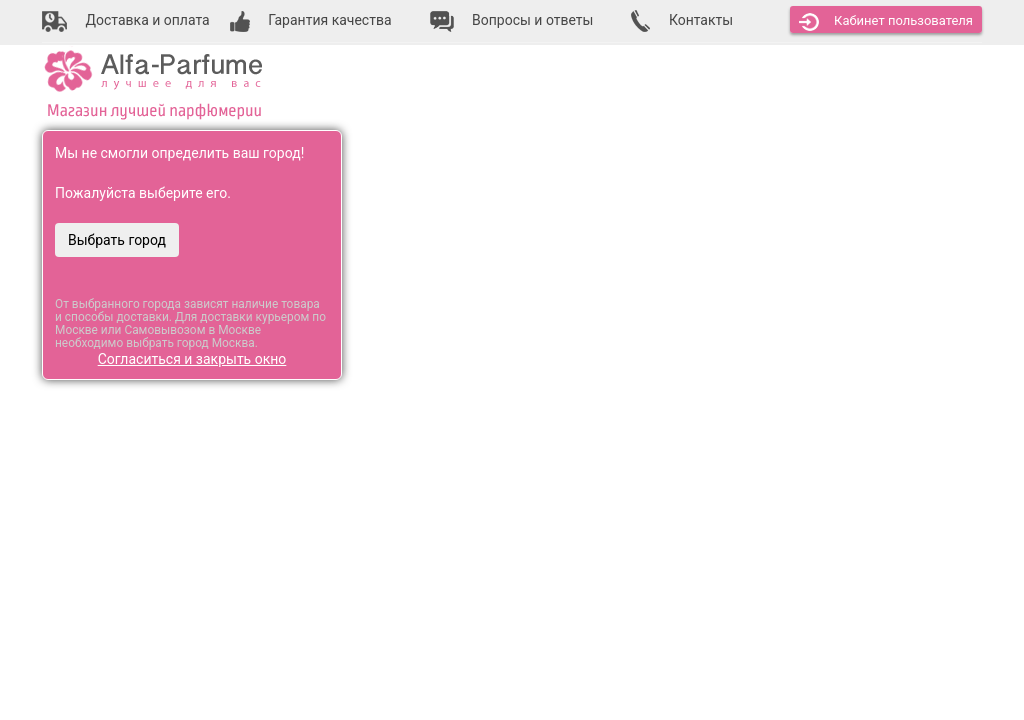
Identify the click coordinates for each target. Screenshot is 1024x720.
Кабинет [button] (886, 22)
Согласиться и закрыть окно (192, 359)
